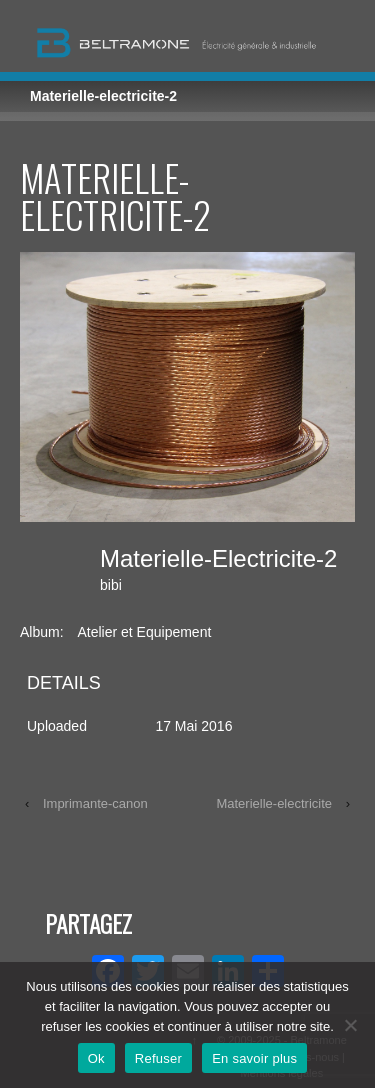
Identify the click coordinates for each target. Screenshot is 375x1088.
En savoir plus (254, 1058)
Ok (96, 1058)
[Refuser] (350, 1025)
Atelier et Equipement (144, 632)
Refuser (158, 1058)
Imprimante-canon (95, 803)
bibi (111, 585)
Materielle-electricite (274, 803)
